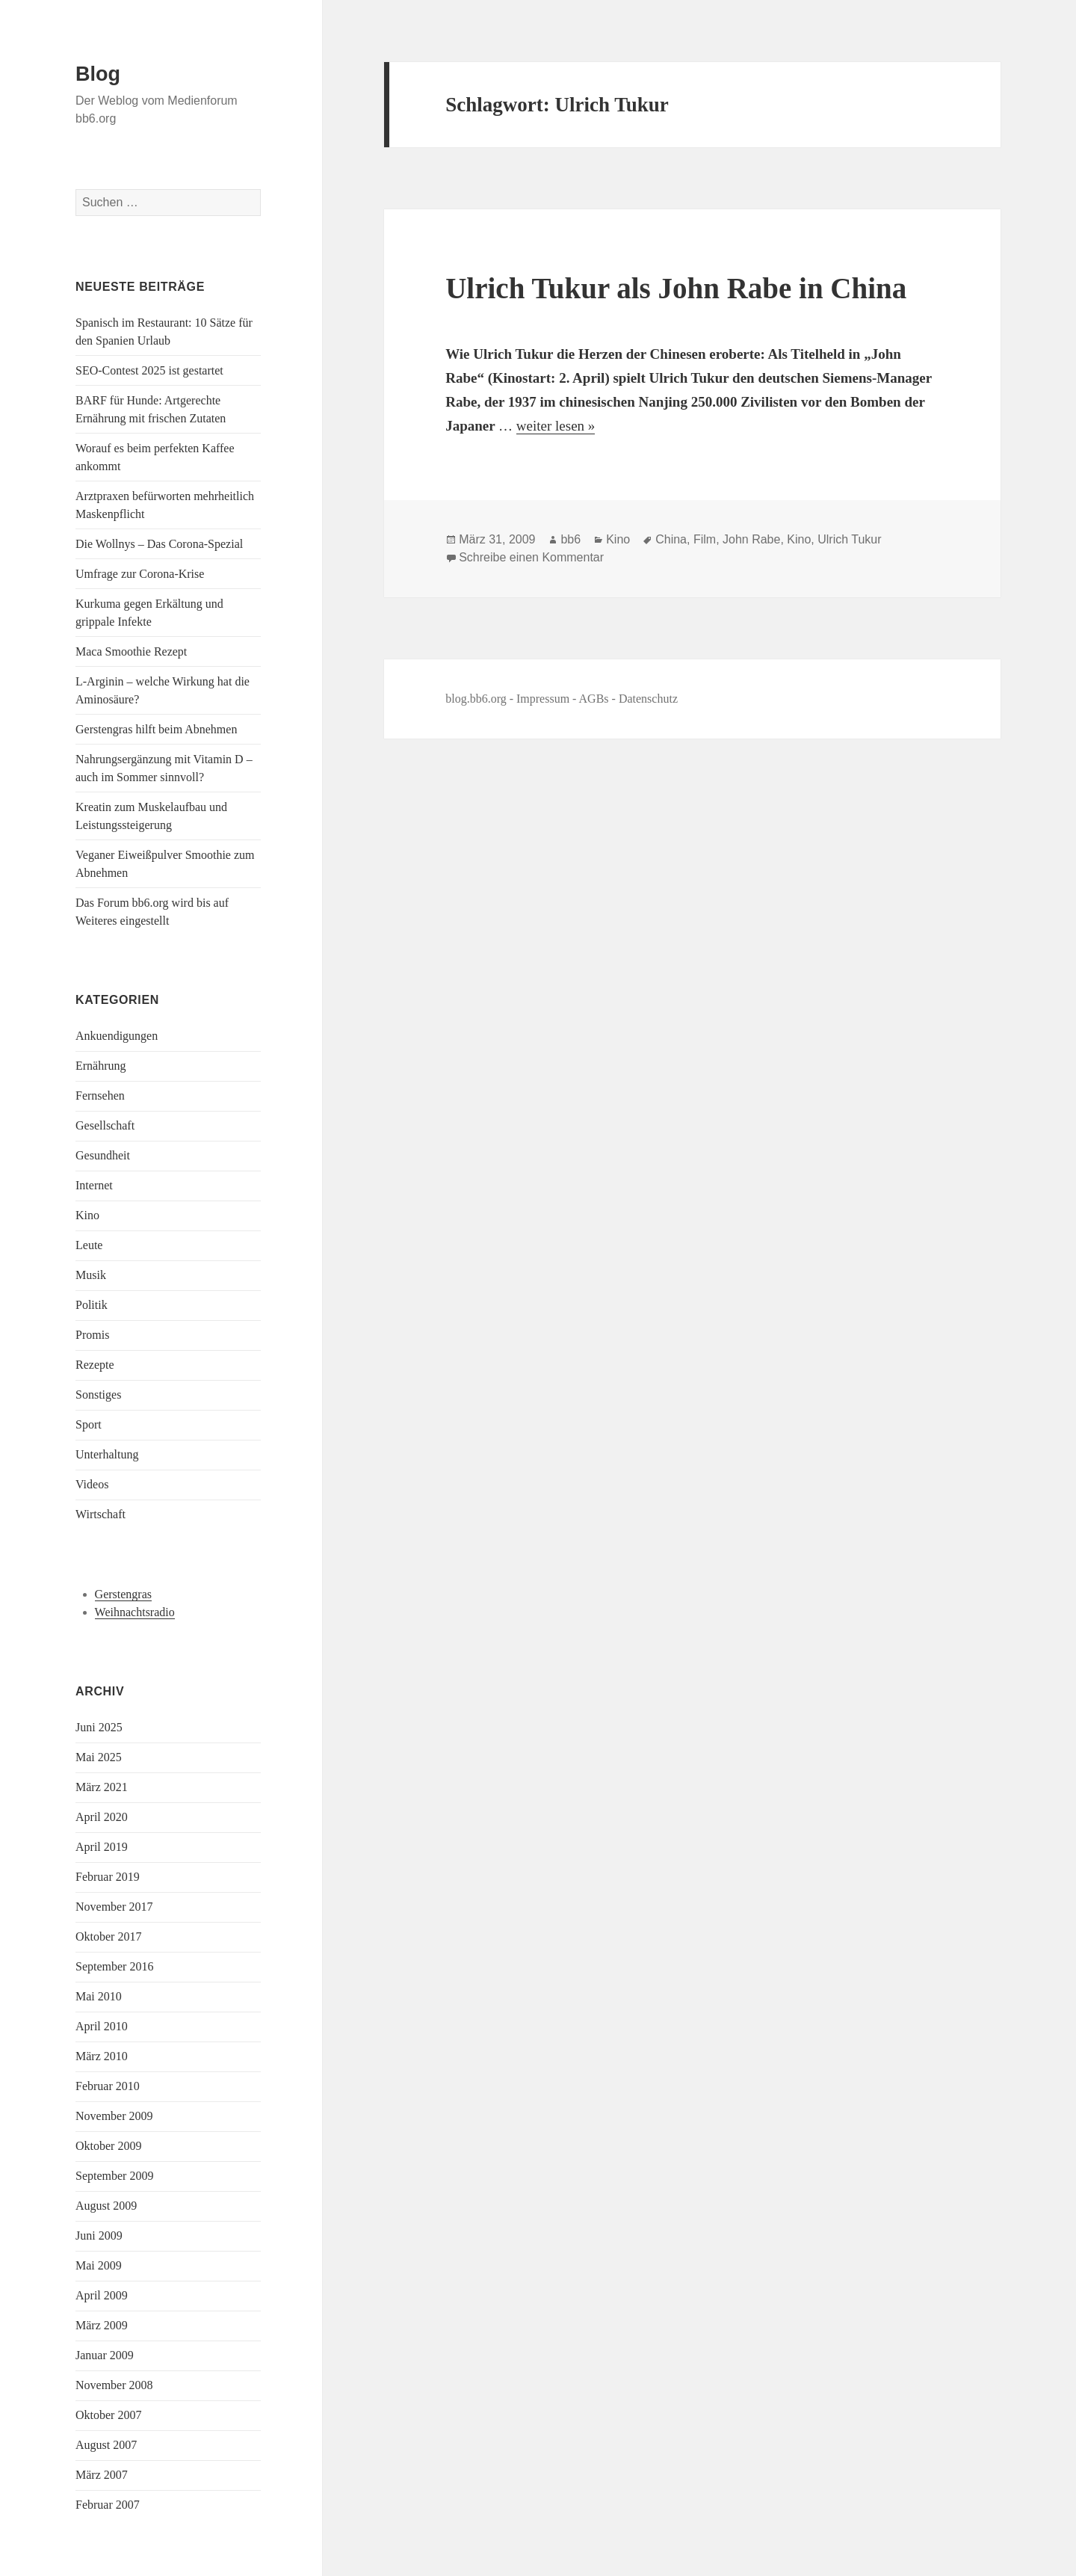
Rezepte (94, 1364)
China (671, 539)
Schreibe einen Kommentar (531, 557)
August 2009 (106, 2205)
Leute (88, 1245)
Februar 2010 (107, 2086)
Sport (88, 1424)
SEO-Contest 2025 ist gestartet (149, 370)
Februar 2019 (107, 1876)
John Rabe (751, 539)
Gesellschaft (104, 1125)
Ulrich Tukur (849, 539)
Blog (97, 74)
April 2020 (101, 1817)
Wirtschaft (100, 1514)
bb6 (570, 539)
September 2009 (114, 2175)
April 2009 (101, 2295)
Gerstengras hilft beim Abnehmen (156, 729)
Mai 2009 (98, 2265)
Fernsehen (100, 1095)
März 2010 (101, 2056)
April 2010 (101, 2026)
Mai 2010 (98, 1996)
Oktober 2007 (108, 2415)
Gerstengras (123, 1594)
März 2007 (101, 2474)
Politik (91, 1304)
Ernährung (100, 1065)
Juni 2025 (99, 1727)
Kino (87, 1215)
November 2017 (114, 1906)
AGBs (594, 698)
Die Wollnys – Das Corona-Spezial (159, 543)
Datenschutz (648, 698)
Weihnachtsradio (135, 1612)
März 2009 (101, 2325)
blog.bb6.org (475, 698)
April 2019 (101, 1846)
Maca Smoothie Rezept (131, 651)
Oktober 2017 (108, 1936)
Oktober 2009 (108, 2145)
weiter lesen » (556, 426)
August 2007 (106, 2444)
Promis (92, 1334)
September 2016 (114, 1966)
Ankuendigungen (116, 1035)
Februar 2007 (107, 2504)
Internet (94, 1185)
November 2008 (114, 2385)
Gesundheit (102, 1155)
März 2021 (101, 1787)
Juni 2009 (99, 2235)
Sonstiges (98, 1394)
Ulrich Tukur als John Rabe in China (675, 288)
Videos (91, 1484)
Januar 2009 (104, 2355)
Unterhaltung (106, 1454)
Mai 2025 (98, 1757)
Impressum (542, 698)
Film (704, 539)
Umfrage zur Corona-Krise (139, 573)
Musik (90, 1275)
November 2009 (114, 2116)
